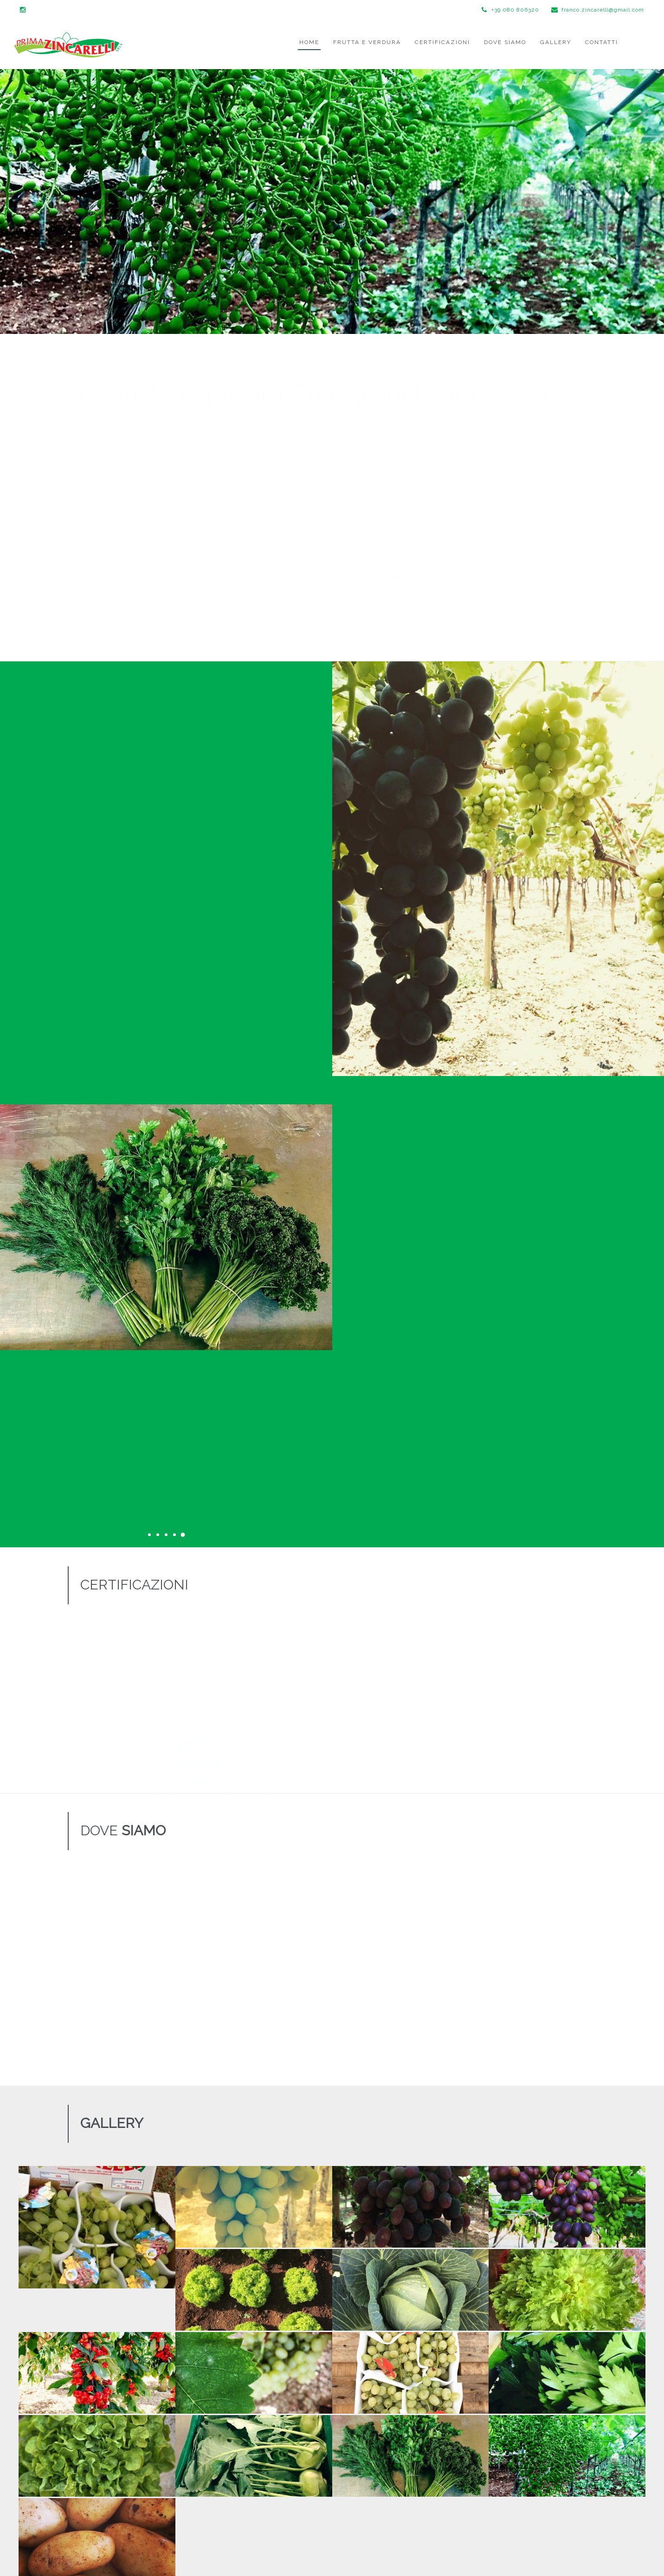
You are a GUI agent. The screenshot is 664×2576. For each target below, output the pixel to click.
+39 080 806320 (510, 9)
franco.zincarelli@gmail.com (597, 9)
